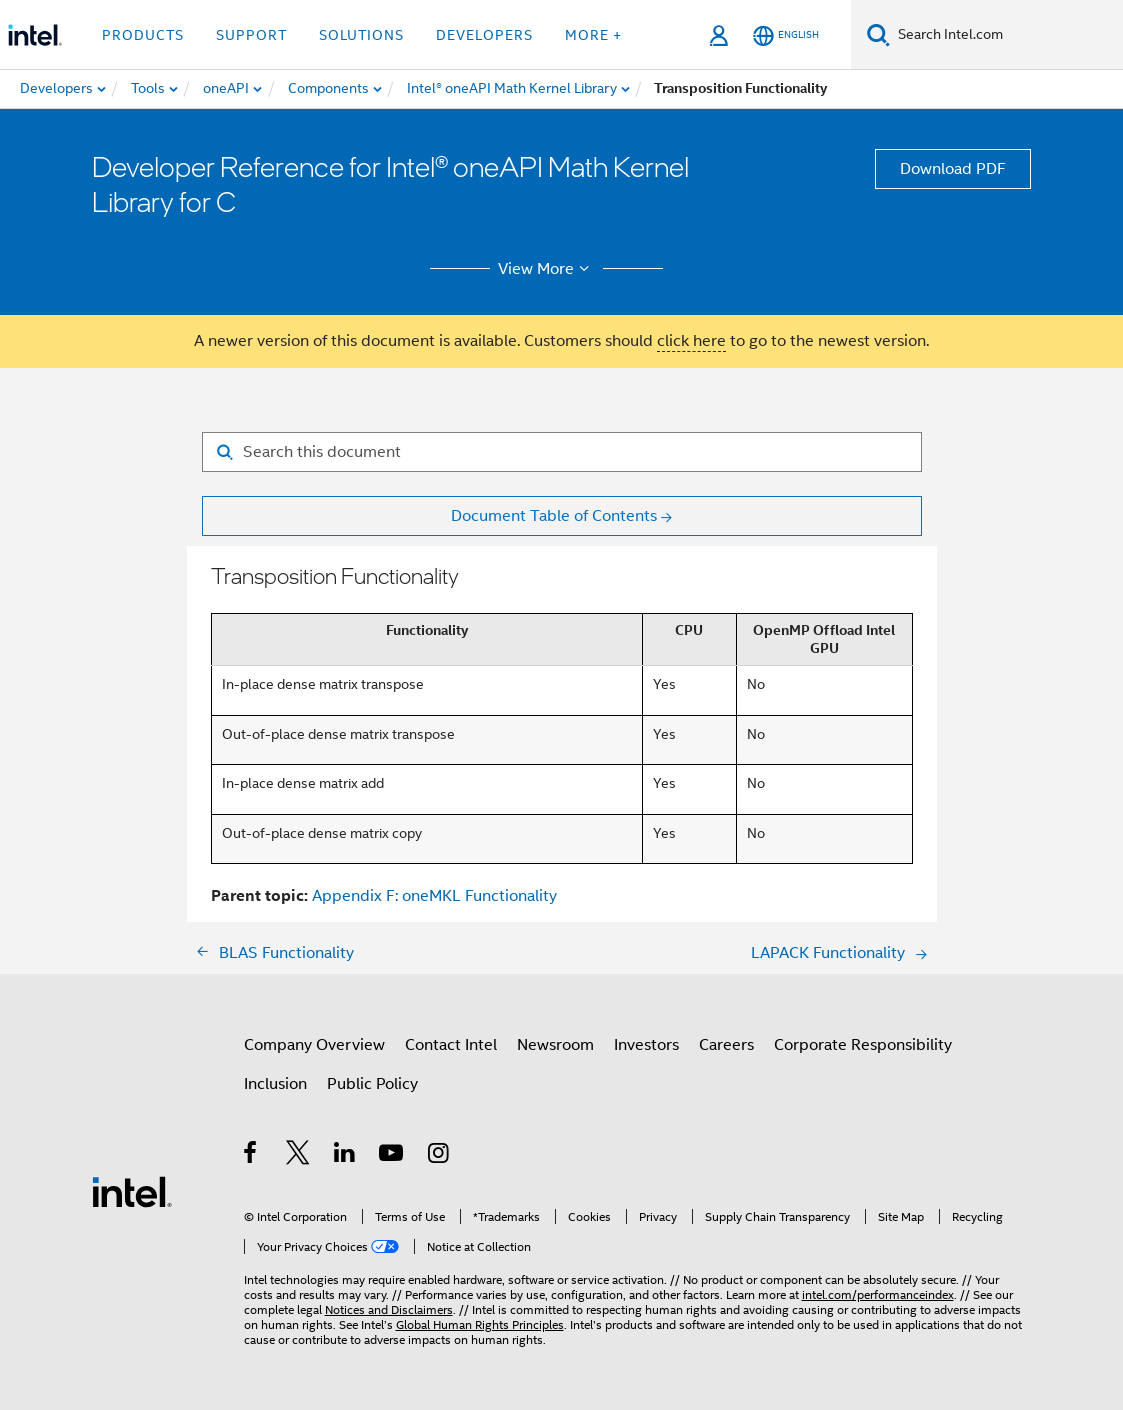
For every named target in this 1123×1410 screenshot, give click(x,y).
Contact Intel (451, 1045)
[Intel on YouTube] (392, 1156)
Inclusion (275, 1084)
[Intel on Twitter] (298, 1156)
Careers (726, 1045)
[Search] (878, 34)
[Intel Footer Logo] (132, 1191)
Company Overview (314, 1045)
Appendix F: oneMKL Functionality (434, 896)
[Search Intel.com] (1006, 35)
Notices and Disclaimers (389, 1309)
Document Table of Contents (554, 516)
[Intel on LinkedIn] (345, 1156)
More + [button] (593, 35)
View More (546, 269)
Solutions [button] (361, 35)
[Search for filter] (562, 452)
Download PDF (953, 169)
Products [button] (143, 35)
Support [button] (251, 35)
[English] (786, 35)
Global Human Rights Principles (480, 1324)
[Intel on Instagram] (439, 1156)
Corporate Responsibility (863, 1045)
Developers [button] (484, 35)
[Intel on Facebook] (251, 1156)
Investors (646, 1045)
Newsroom (555, 1045)
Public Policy (372, 1084)
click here (691, 341)
